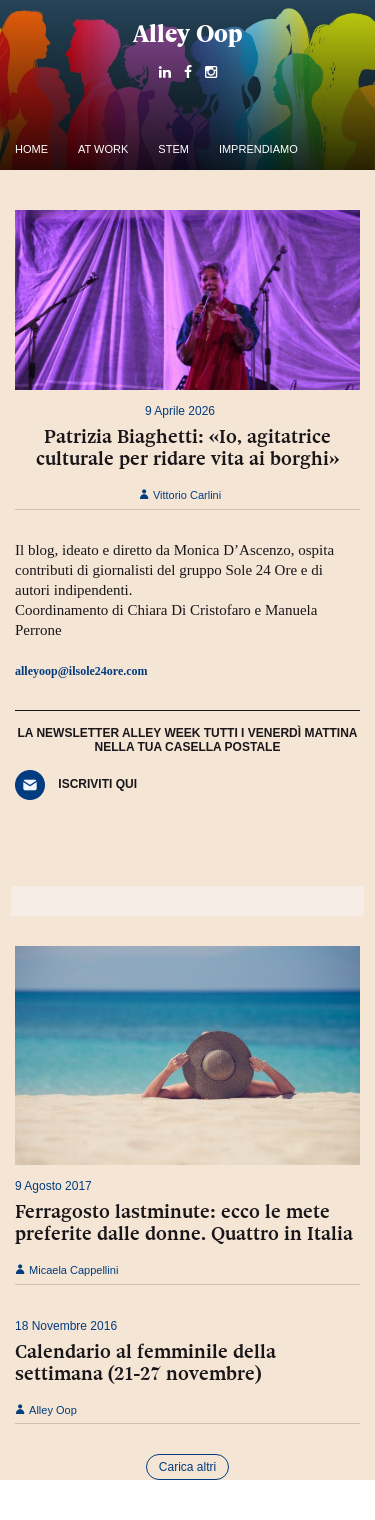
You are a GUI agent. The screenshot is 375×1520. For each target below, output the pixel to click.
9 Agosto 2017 (53, 1186)
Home (31, 149)
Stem (173, 149)
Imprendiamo (258, 149)
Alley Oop (188, 33)
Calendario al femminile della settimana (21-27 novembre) (145, 1362)
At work (103, 149)
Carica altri (187, 1467)
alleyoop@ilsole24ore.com (81, 671)
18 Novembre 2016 (66, 1326)
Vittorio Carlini (180, 495)
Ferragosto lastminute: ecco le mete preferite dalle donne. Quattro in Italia (184, 1222)
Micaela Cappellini (66, 1270)
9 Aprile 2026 (180, 411)
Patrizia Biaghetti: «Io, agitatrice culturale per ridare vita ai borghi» (187, 447)
